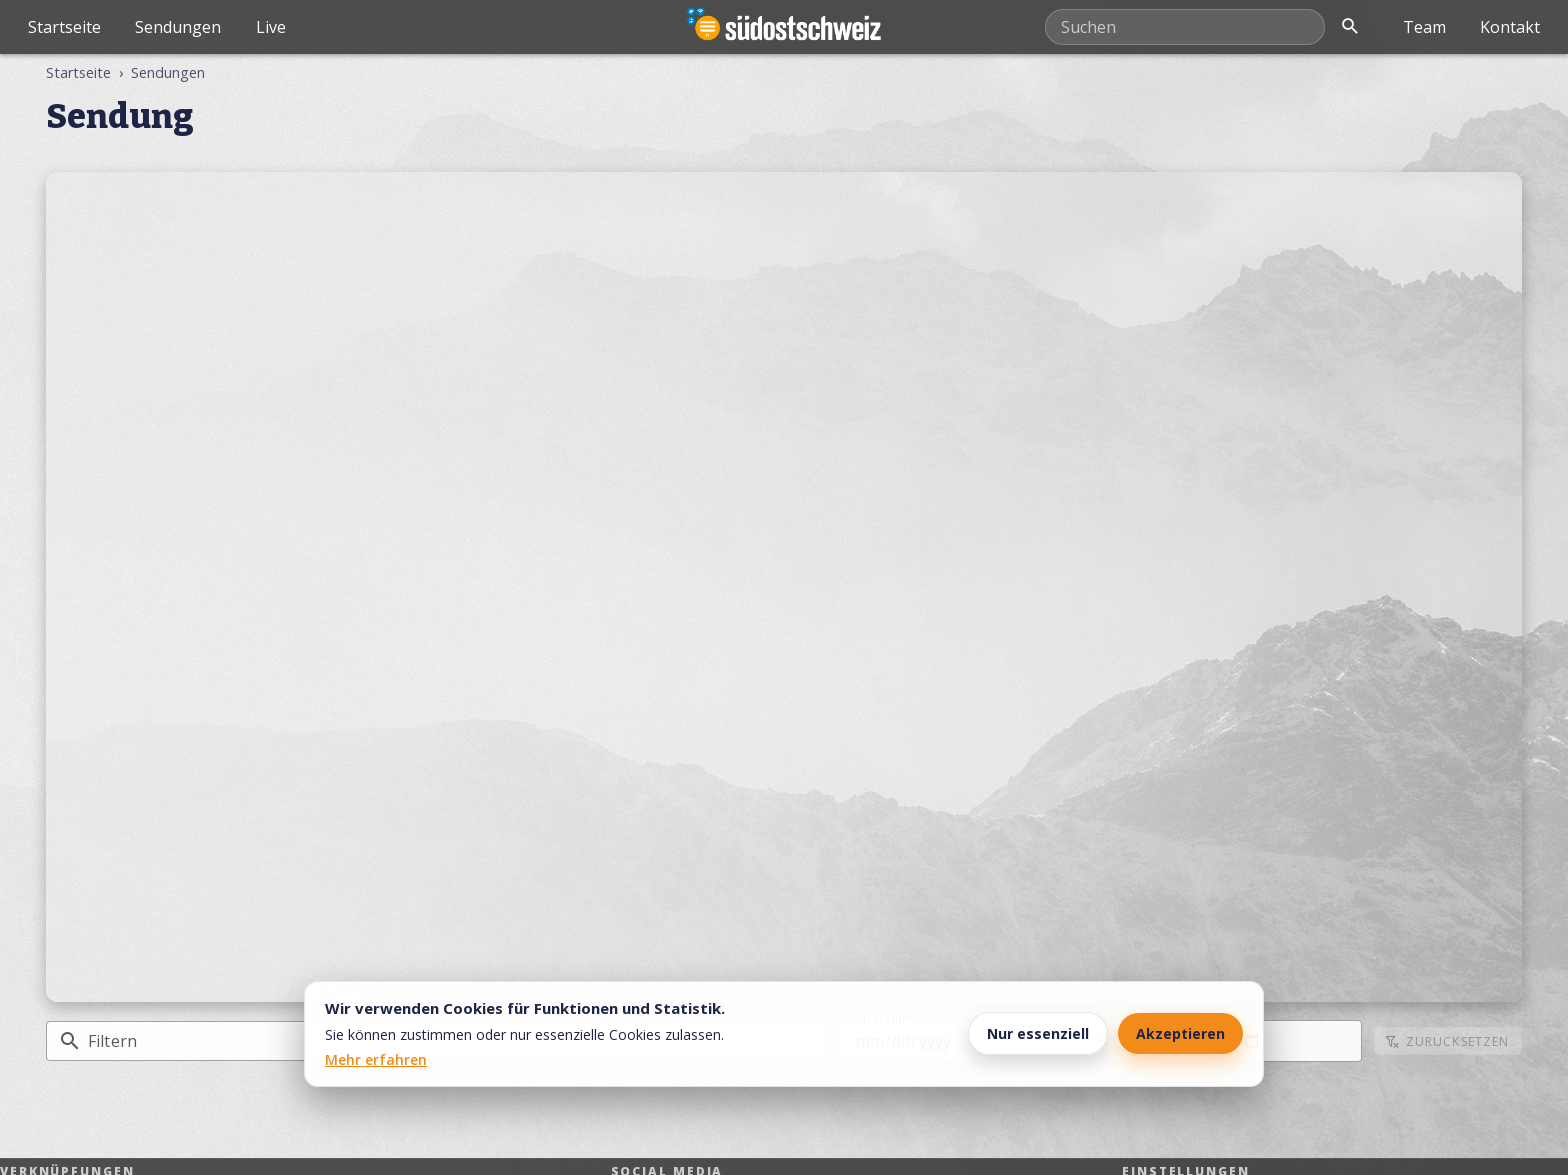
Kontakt (1510, 27)
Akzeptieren (1180, 1033)
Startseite (64, 27)
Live (271, 27)
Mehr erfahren (376, 1059)
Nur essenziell (1038, 1033)
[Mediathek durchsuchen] (1185, 27)
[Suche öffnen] (1350, 27)
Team (1424, 27)
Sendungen (178, 27)
